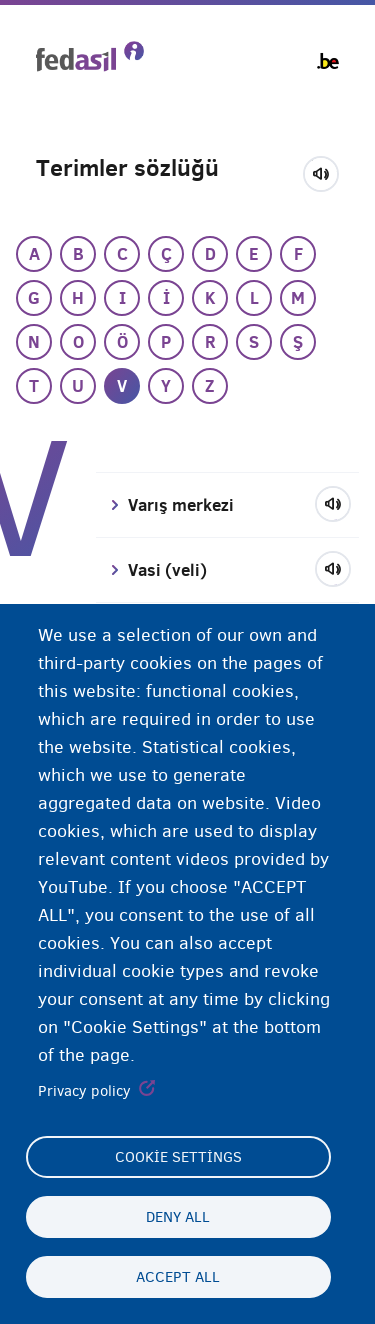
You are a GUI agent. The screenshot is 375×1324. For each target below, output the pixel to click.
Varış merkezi (181, 505)
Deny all (178, 1217)
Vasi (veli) (167, 570)
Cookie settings (178, 1157)
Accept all (178, 1277)
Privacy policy (84, 1091)
